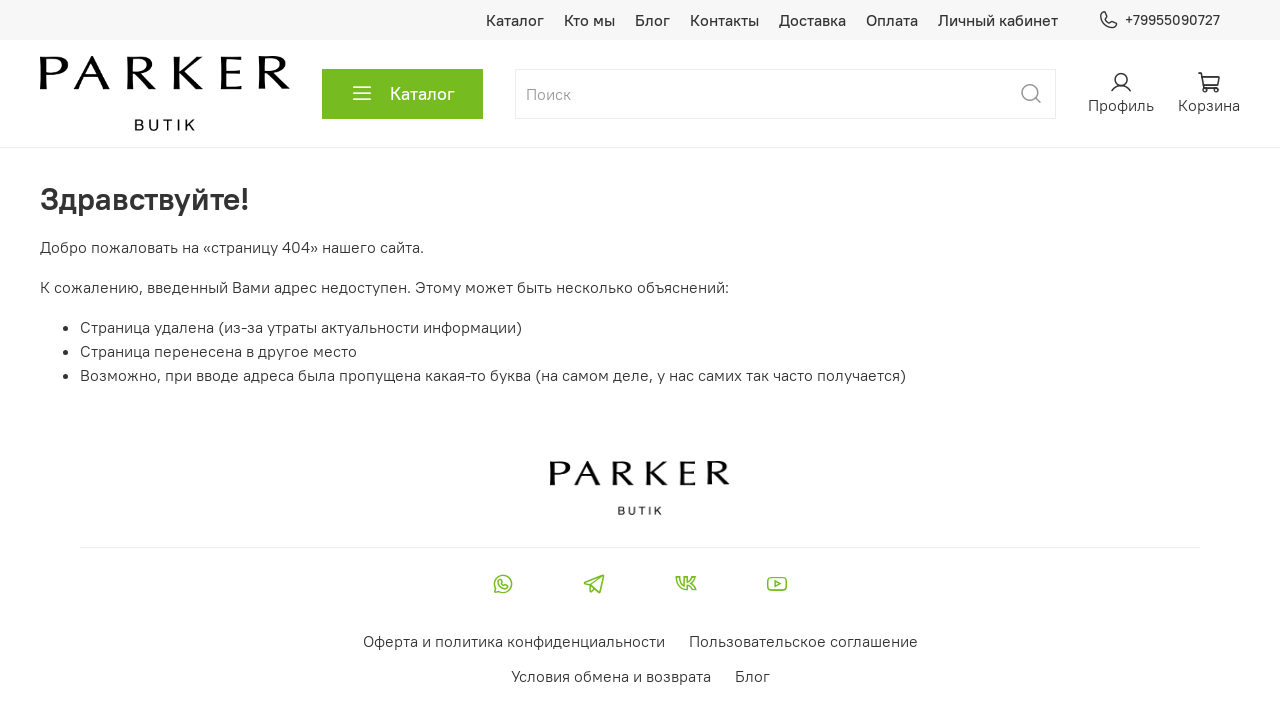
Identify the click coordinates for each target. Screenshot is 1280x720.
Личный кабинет (998, 20)
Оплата (892, 20)
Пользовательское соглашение (803, 641)
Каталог (515, 20)
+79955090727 (1159, 20)
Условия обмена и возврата (611, 676)
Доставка (812, 20)
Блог (652, 20)
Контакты (724, 20)
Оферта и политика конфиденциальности (514, 641)
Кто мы (589, 20)
